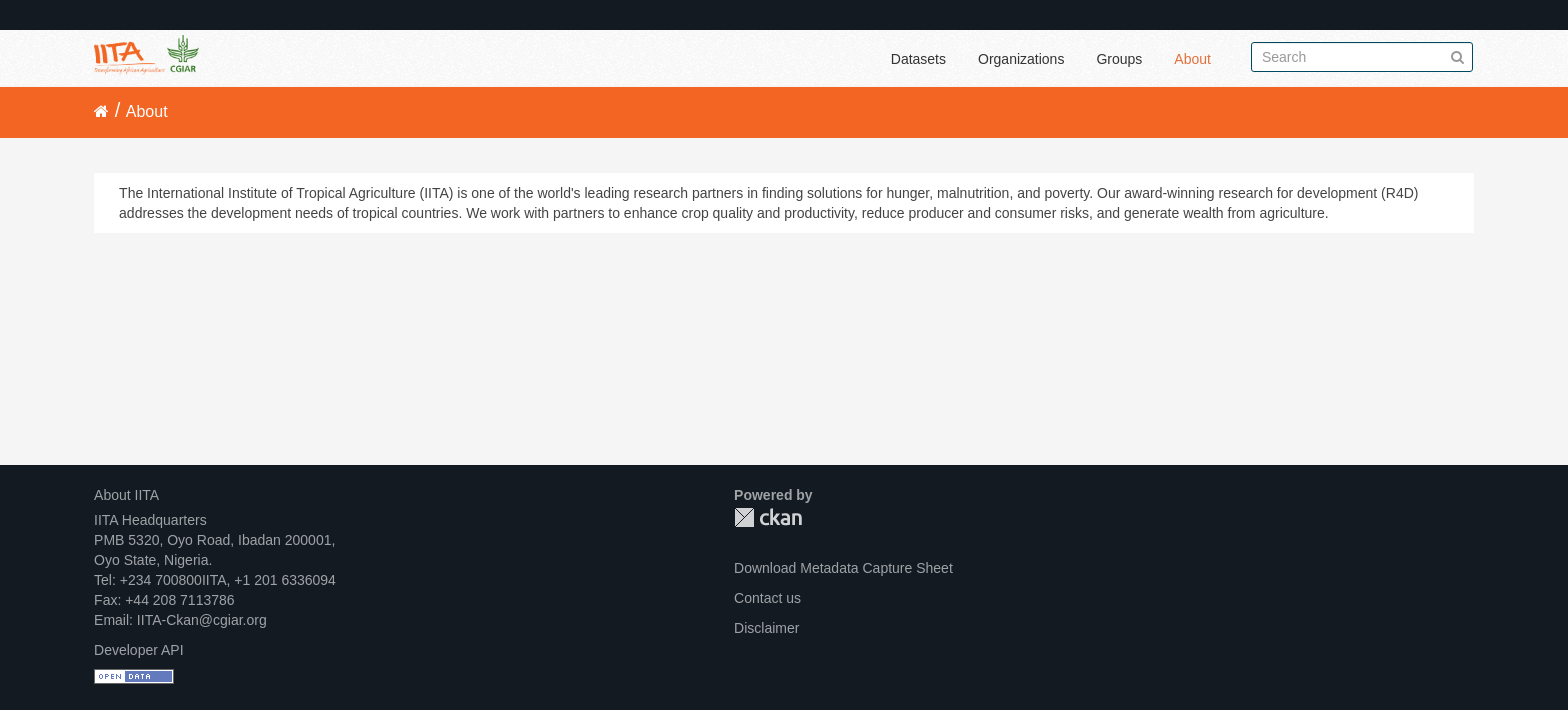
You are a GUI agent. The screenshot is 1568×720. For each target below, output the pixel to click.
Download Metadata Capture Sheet (843, 568)
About (1192, 59)
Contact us (767, 598)
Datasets (918, 59)
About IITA (126, 495)
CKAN (768, 517)
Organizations (1021, 59)
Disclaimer (766, 628)
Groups (1119, 59)
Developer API (139, 650)
